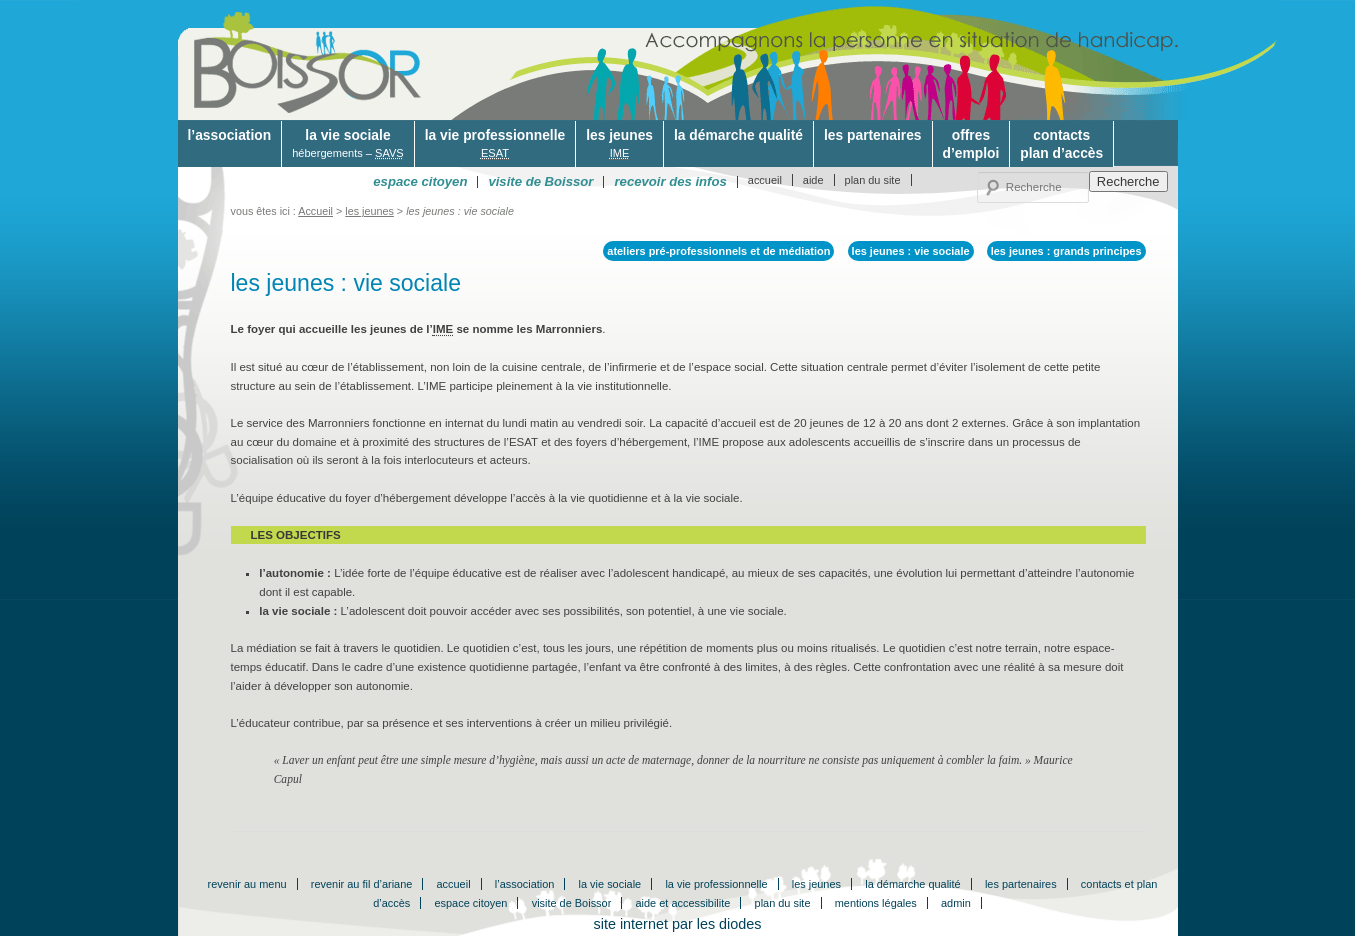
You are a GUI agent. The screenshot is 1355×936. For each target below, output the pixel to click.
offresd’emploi (971, 144)
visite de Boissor (572, 903)
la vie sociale (348, 144)
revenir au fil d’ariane (362, 884)
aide (813, 180)
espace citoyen (470, 903)
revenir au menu (247, 884)
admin (956, 903)
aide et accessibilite (683, 903)
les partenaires (873, 135)
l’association (230, 135)
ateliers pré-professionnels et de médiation (718, 251)
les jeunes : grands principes (1066, 251)
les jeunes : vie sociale (911, 251)
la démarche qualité (738, 135)
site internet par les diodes (678, 924)
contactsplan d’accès (1061, 144)
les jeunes (619, 144)
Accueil (315, 211)
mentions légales (876, 903)
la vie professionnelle (495, 144)
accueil (765, 180)
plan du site (873, 180)
